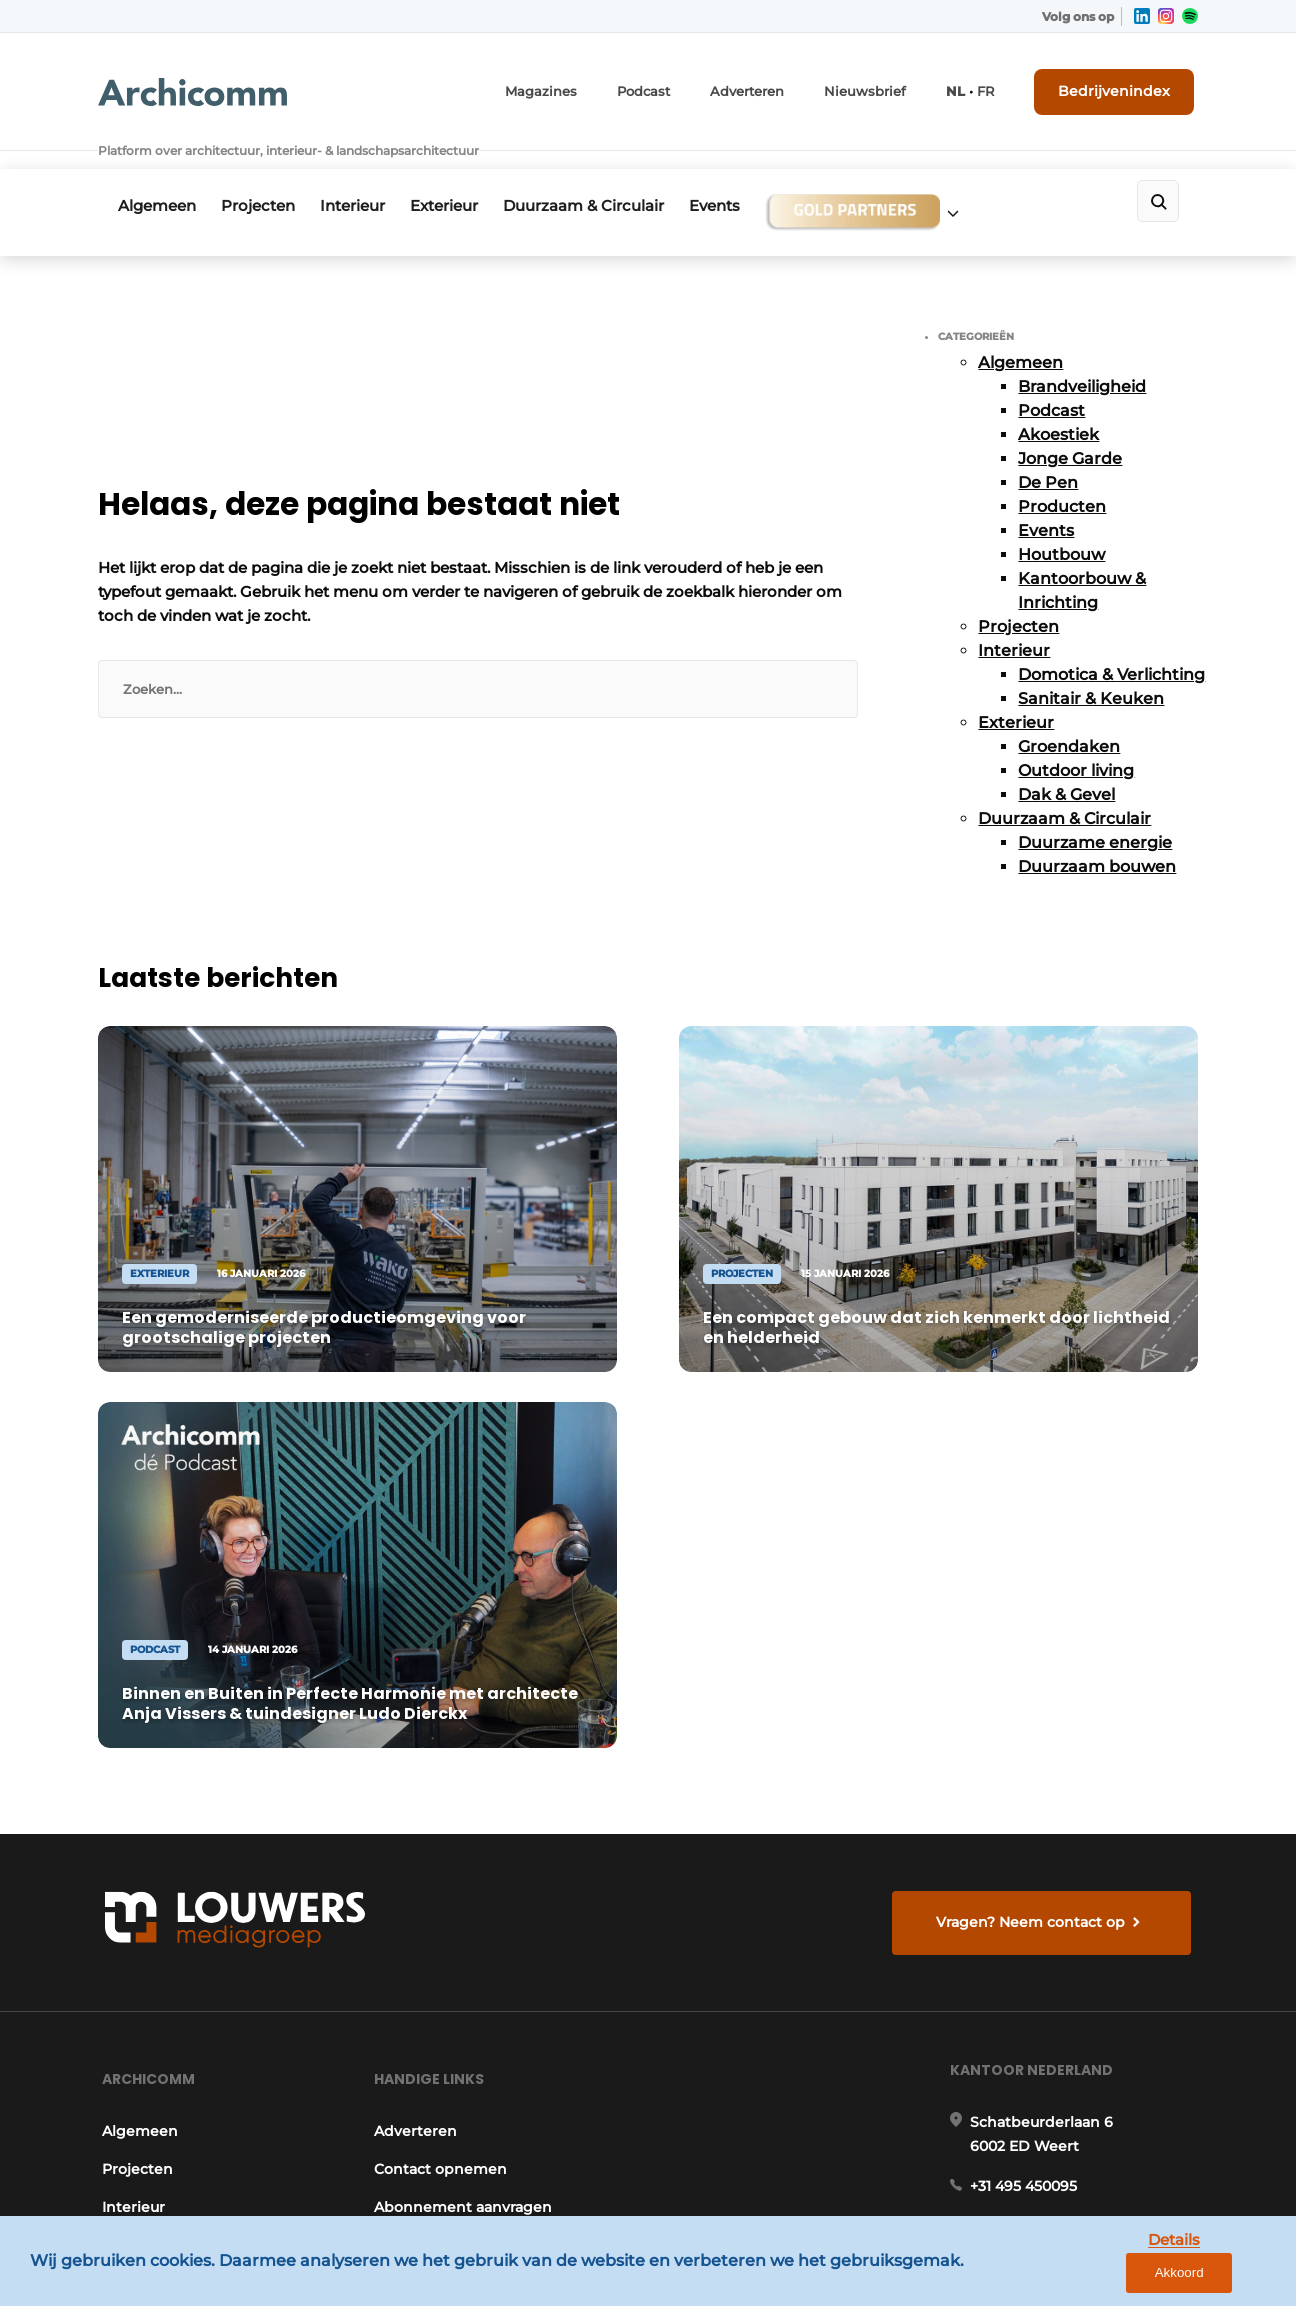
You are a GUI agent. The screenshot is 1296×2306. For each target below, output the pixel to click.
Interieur (366, 176)
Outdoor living (1076, 737)
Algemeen (157, 176)
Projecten (265, 176)
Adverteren (775, 87)
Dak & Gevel (1066, 761)
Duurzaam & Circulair (611, 176)
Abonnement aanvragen (462, 1700)
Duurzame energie (1095, 809)
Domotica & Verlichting (1111, 641)
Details (1127, 2274)
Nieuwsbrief (885, 87)
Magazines (579, 87)
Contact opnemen (439, 1662)
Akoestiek (1058, 401)
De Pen (1048, 449)
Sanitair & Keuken (1091, 665)
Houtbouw (1061, 521)
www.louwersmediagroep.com (1086, 2131)
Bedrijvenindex (1123, 87)
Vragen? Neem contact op (1033, 1402)
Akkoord (1221, 2275)
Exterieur (465, 176)
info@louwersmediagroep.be (1079, 2028)
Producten (1062, 473)
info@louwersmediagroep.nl (1077, 1728)
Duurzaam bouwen (1097, 833)
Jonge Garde (1070, 425)
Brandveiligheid (1082, 353)
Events (749, 176)
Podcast (676, 87)
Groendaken (1069, 713)
